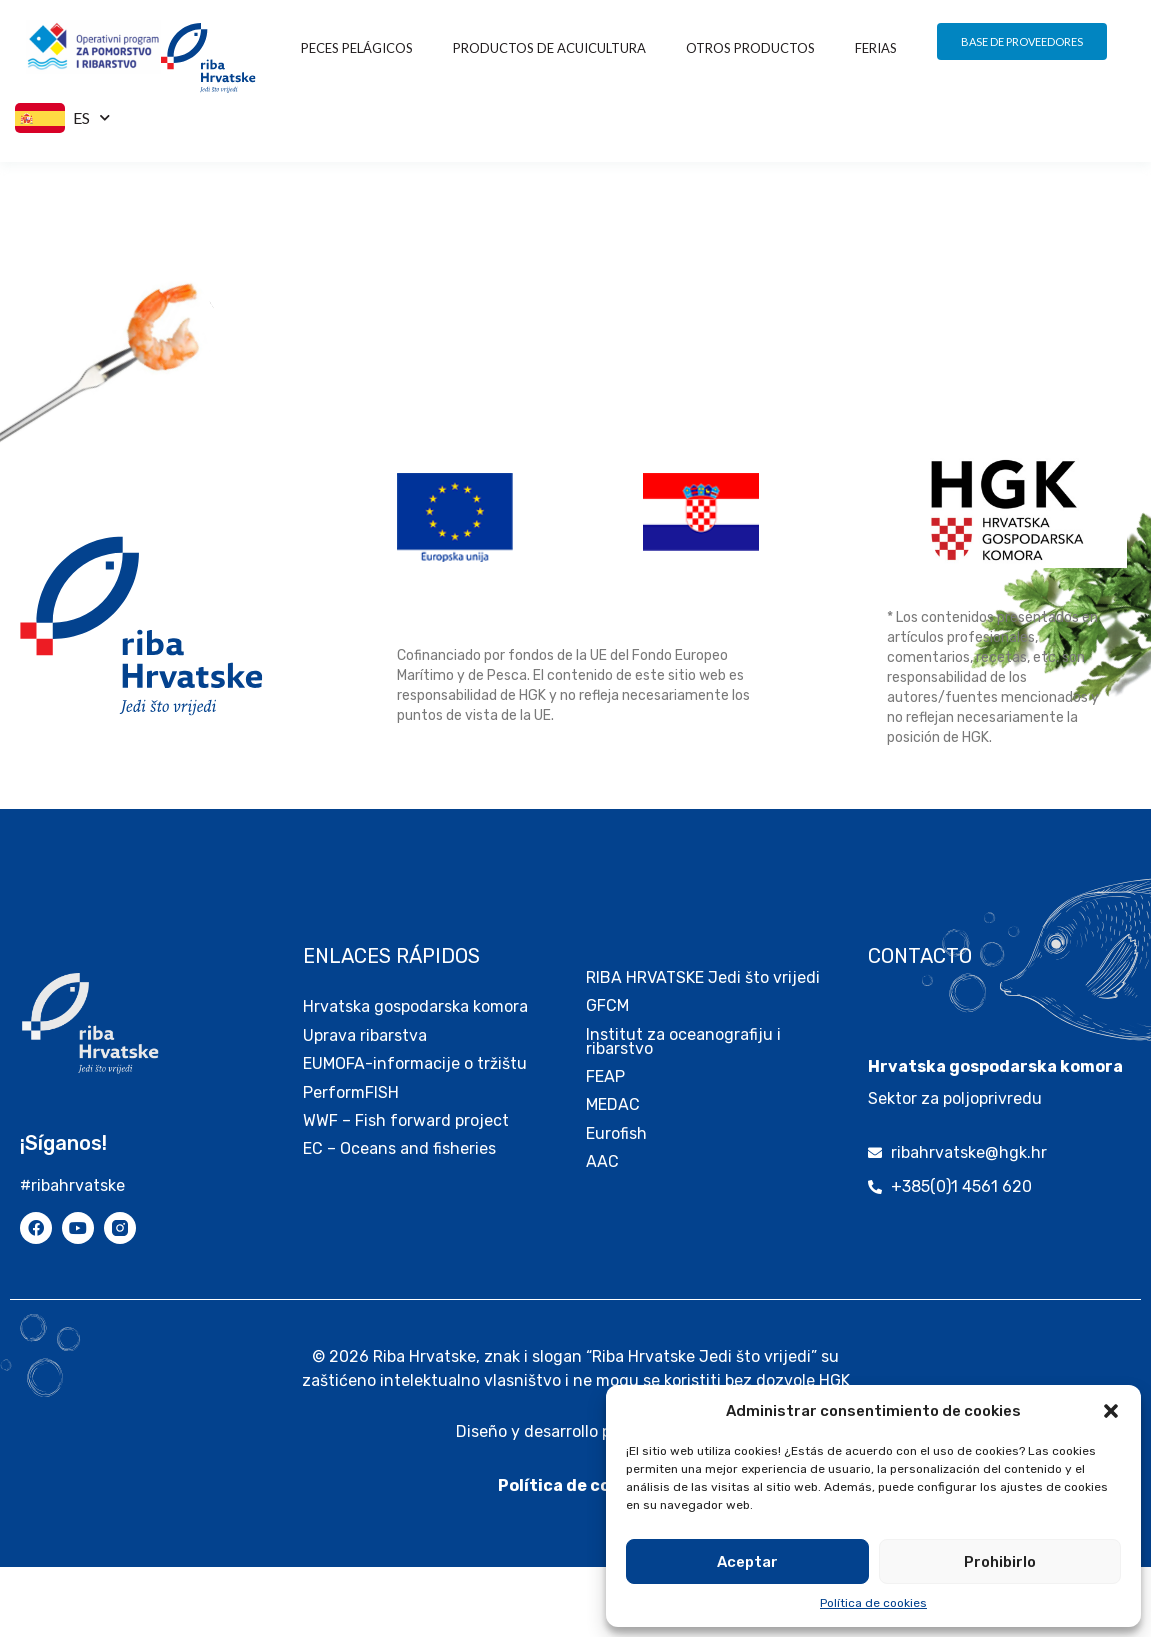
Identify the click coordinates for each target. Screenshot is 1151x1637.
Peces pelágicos (357, 48)
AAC (602, 1231)
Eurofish (616, 1203)
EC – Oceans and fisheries (401, 1218)
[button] (1111, 1411)
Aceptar (747, 1562)
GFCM (607, 1075)
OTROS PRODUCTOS (750, 48)
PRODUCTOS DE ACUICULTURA (549, 48)
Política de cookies (873, 1603)
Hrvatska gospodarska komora (415, 1076)
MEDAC (613, 1174)
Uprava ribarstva (365, 1105)
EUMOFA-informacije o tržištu (415, 1133)
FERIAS (876, 48)
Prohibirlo (1000, 1562)
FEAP (605, 1146)
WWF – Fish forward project (406, 1190)
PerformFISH (351, 1162)
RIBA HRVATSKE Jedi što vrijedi (703, 1047)
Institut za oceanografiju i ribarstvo (683, 1111)
